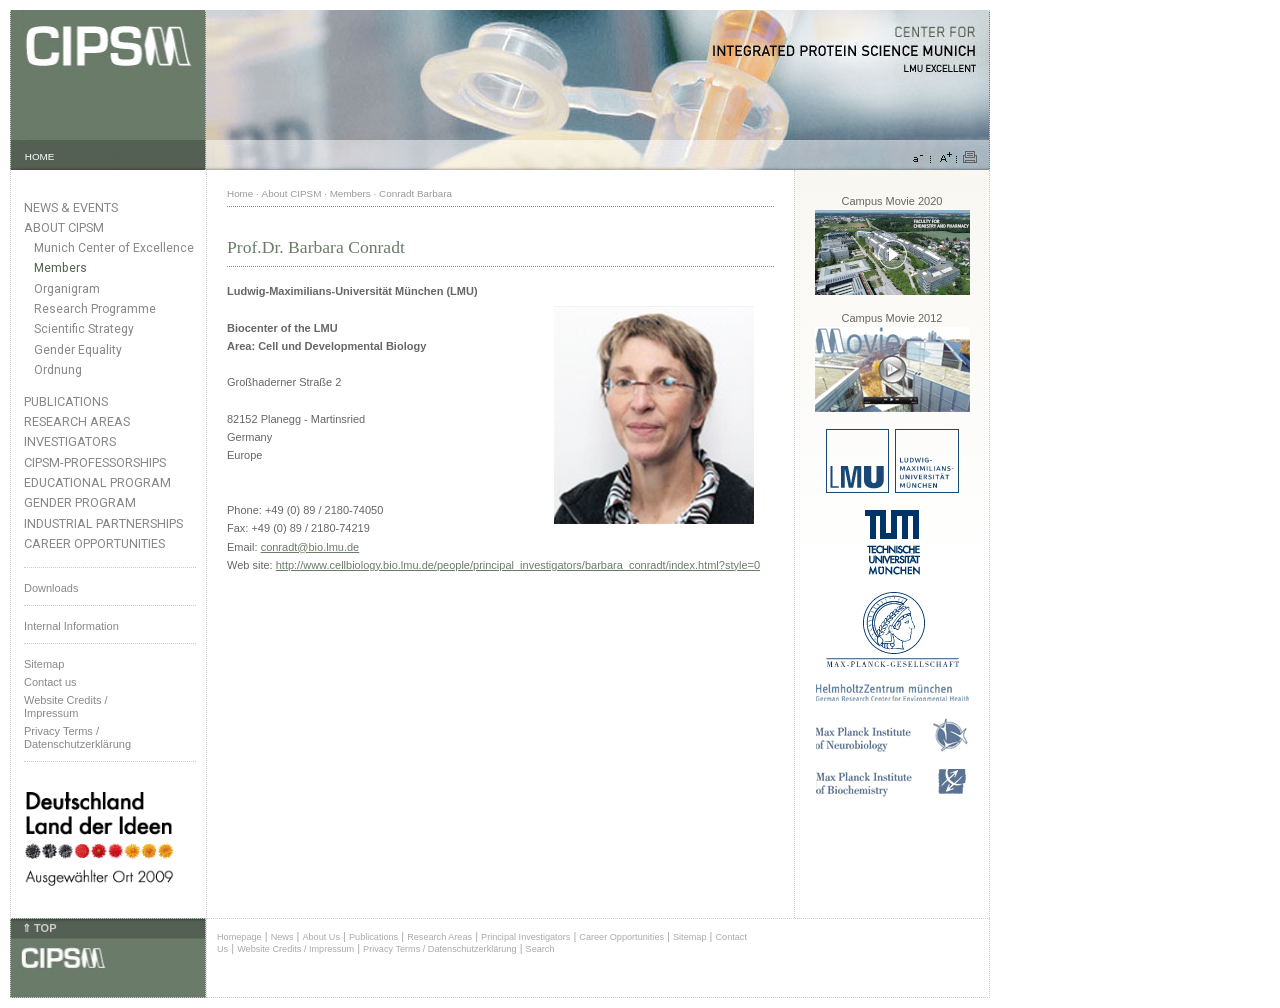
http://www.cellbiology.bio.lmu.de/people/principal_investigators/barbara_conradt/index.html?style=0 (518, 565)
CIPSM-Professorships (95, 462)
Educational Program (97, 482)
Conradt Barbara (415, 193)
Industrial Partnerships (103, 523)
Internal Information (71, 626)
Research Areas (77, 421)
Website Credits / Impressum (295, 949)
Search (540, 949)
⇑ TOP (39, 928)
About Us (321, 937)
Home (240, 193)
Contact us (50, 682)
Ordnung (58, 370)
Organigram (67, 289)
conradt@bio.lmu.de (310, 547)
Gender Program (80, 502)
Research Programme (95, 309)
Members (60, 268)
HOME (40, 156)
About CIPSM (64, 227)
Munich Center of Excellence (114, 248)
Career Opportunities (94, 543)
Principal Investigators (525, 937)
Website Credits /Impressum (66, 706)
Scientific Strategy (84, 329)
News (282, 937)
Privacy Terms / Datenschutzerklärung (77, 737)
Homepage (239, 937)
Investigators (70, 441)
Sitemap (44, 664)
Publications (66, 401)
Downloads (51, 588)
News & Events (71, 207)
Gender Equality (78, 350)
